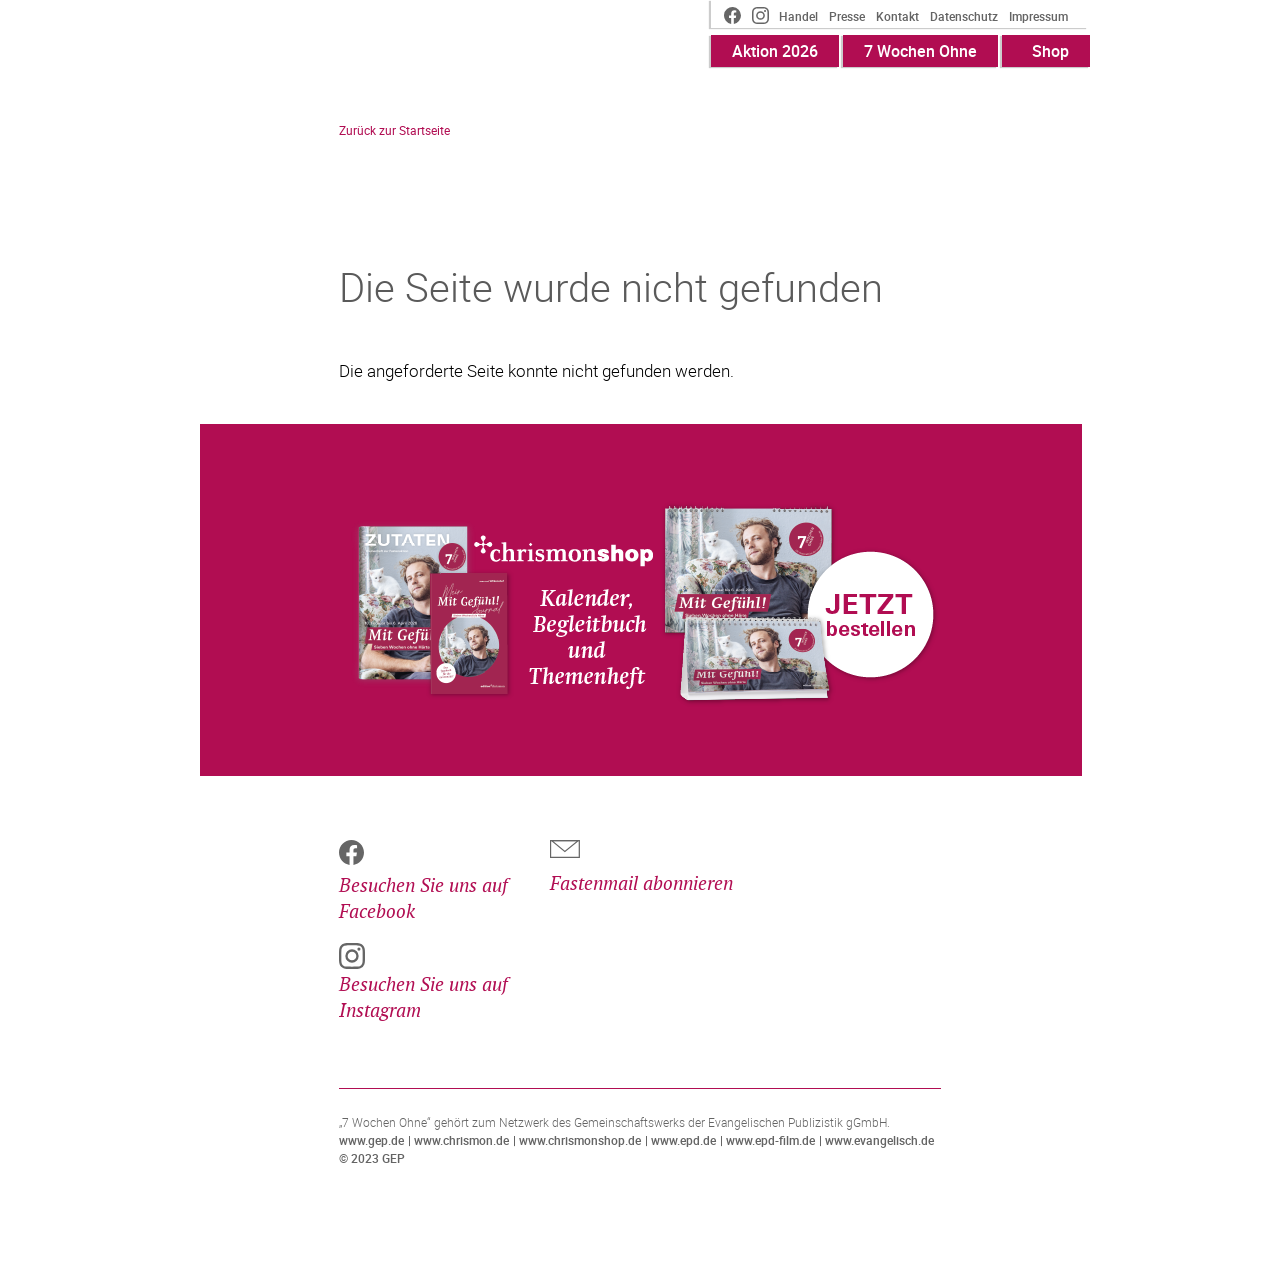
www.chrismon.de (461, 1140)
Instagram (760, 18)
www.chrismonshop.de (580, 1140)
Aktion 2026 (775, 51)
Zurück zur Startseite (394, 130)
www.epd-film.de (770, 1140)
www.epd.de (683, 1140)
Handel (798, 16)
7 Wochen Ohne (920, 51)
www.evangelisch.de (879, 1140)
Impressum (1038, 16)
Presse (847, 16)
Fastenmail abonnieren (641, 884)
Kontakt (897, 16)
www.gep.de (371, 1140)
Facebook (726, 18)
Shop (1050, 51)
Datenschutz (964, 16)
